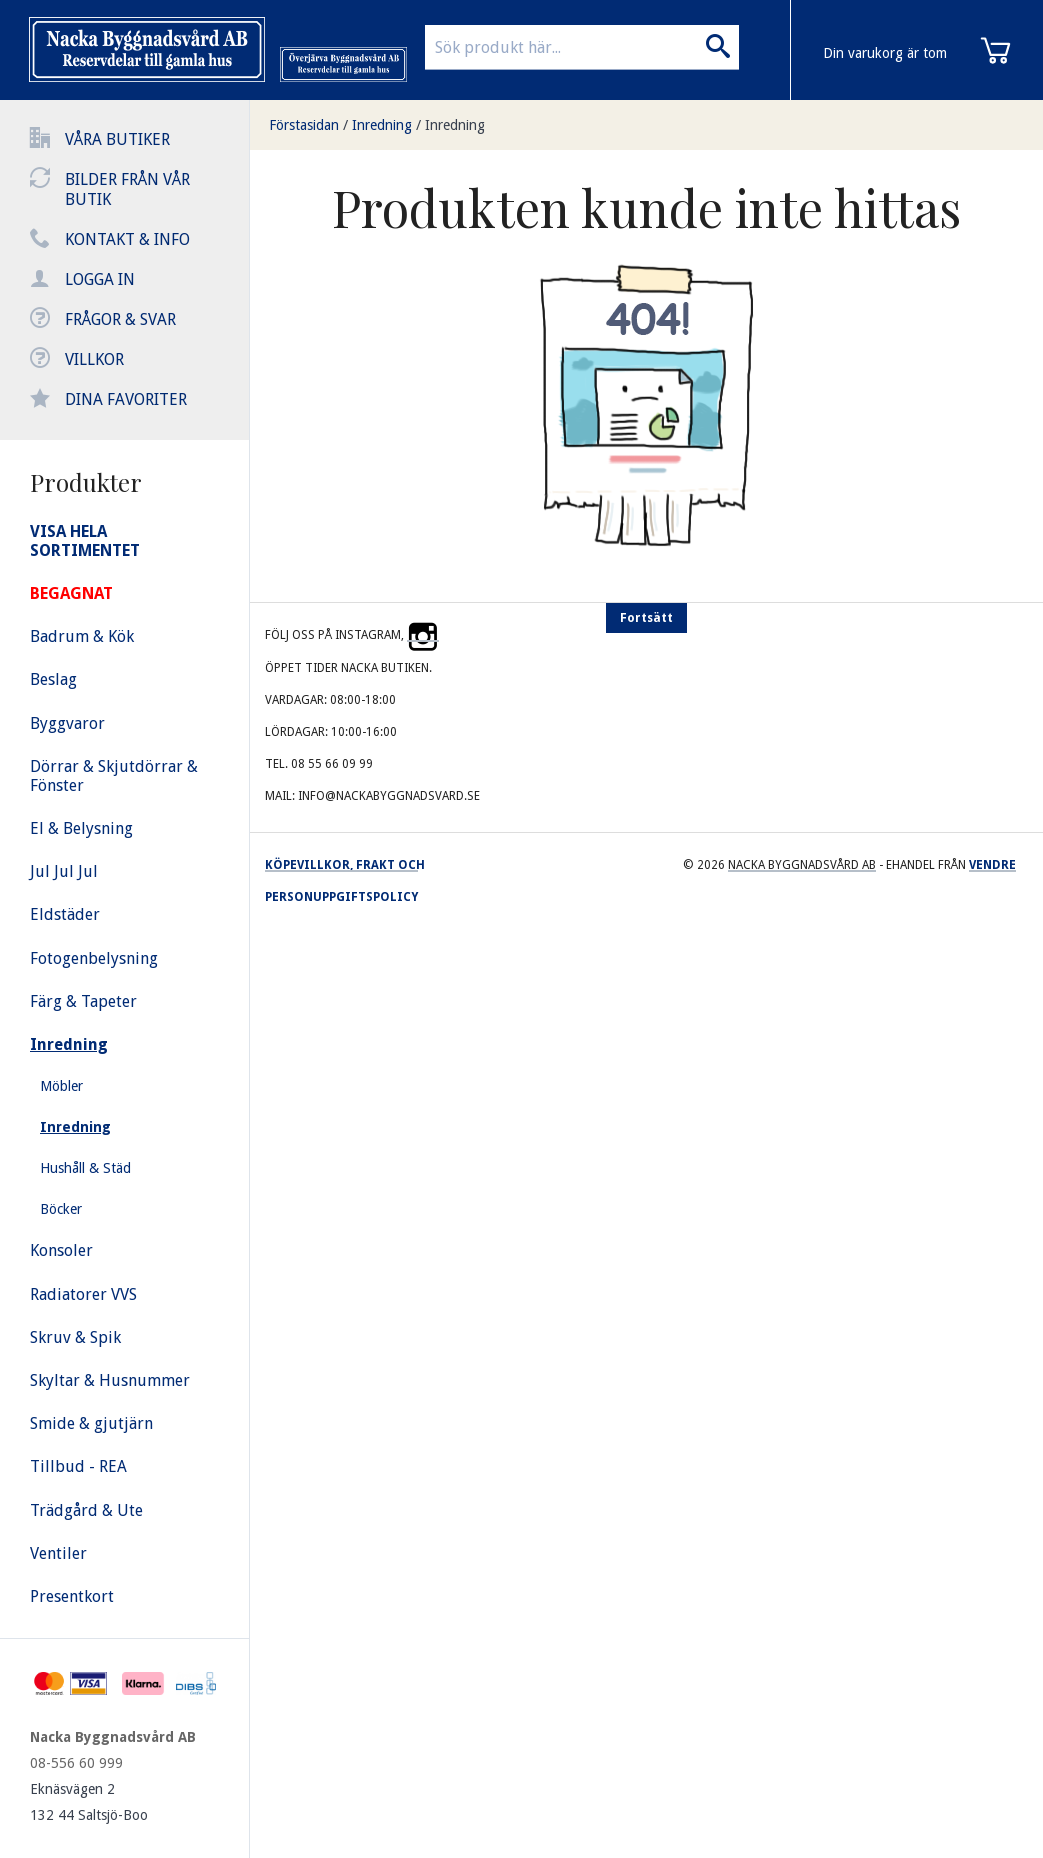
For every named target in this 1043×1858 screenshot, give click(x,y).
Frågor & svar (120, 319)
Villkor (94, 359)
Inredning (382, 125)
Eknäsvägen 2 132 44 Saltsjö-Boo (89, 1802)
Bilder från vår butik (127, 189)
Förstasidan (304, 125)
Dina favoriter (126, 399)
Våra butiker (117, 139)
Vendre (992, 865)
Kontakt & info (127, 239)
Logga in (100, 279)
